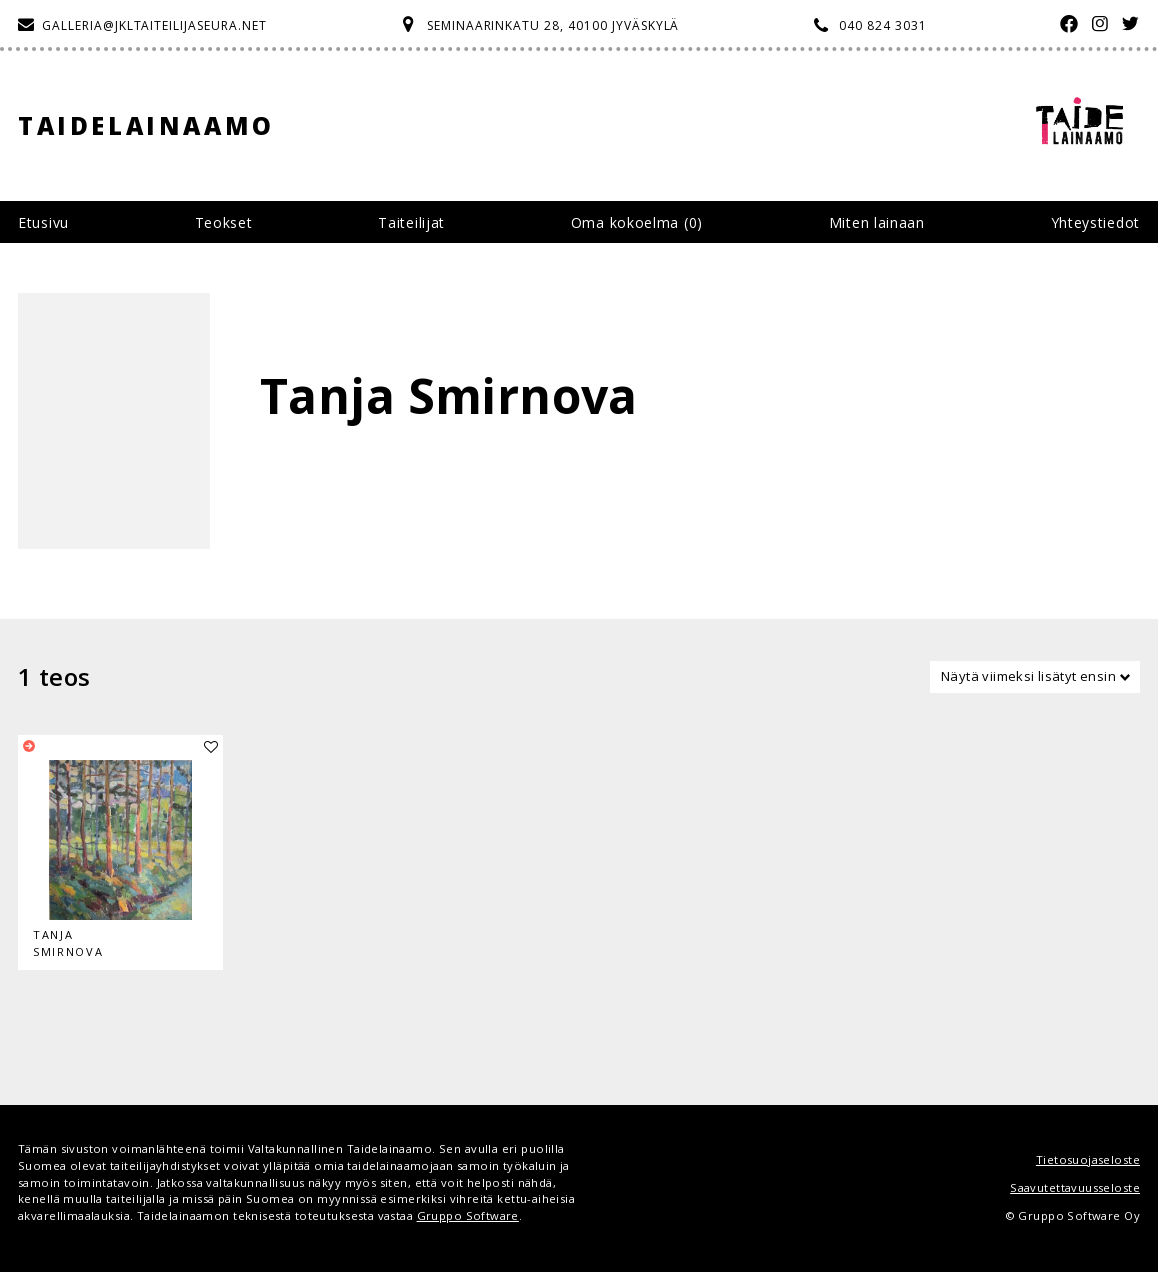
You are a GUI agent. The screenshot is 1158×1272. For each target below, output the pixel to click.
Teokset (224, 222)
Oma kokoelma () (637, 222)
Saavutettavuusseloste (1075, 1187)
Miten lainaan (877, 222)
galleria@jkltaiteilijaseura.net (154, 25)
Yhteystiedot (1095, 222)
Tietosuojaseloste (1088, 1159)
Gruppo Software (468, 1215)
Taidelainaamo (146, 125)
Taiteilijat (411, 222)
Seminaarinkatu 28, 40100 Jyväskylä (553, 25)
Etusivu (43, 222)
